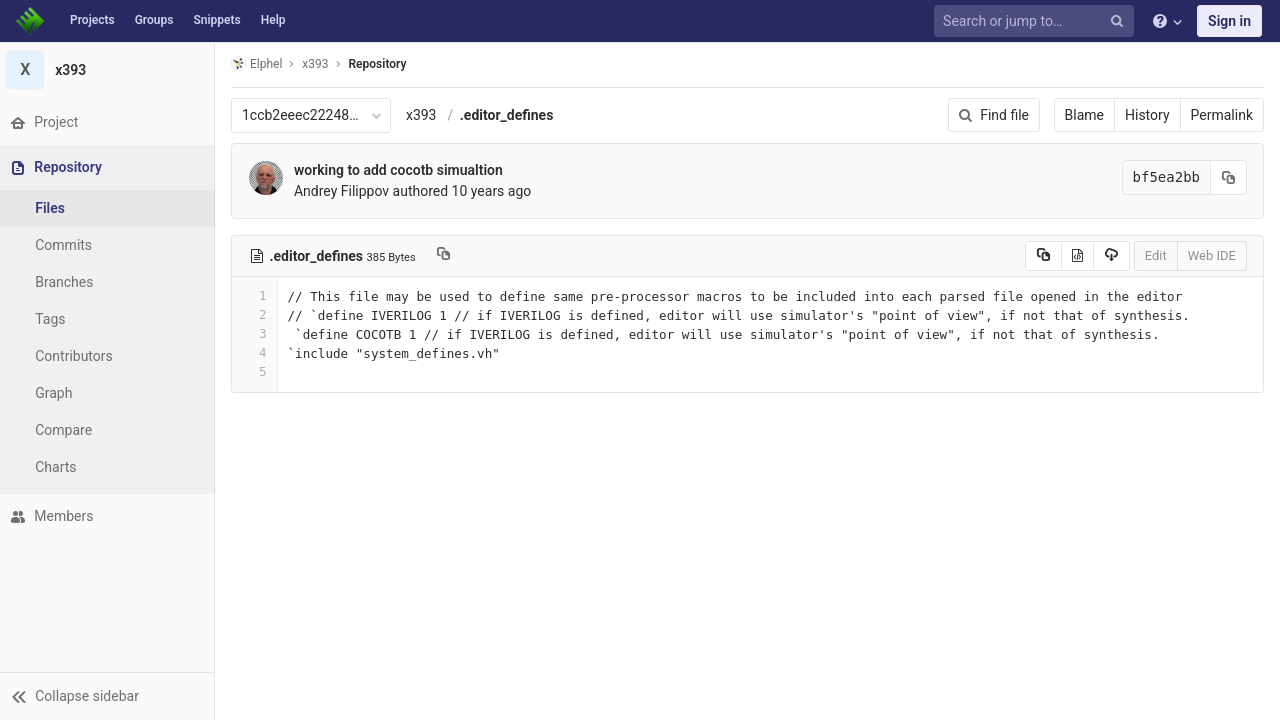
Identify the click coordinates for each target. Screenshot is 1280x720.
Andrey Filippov (346, 191)
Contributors (79, 356)
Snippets (216, 20)
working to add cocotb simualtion (403, 170)
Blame (1084, 115)
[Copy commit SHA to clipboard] (1229, 177)
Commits (68, 245)
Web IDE (1212, 255)
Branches (69, 282)
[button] (109, 696)
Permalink (1222, 115)
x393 (426, 115)
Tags (55, 319)
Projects (92, 20)
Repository (383, 64)
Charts (60, 467)
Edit (1156, 255)
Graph (58, 393)
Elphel (261, 63)
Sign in (1229, 21)
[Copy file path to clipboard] (448, 256)
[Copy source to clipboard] (1043, 256)
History (1147, 115)
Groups (154, 20)
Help (273, 20)
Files (55, 208)
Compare (68, 430)
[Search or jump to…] (1037, 21)
